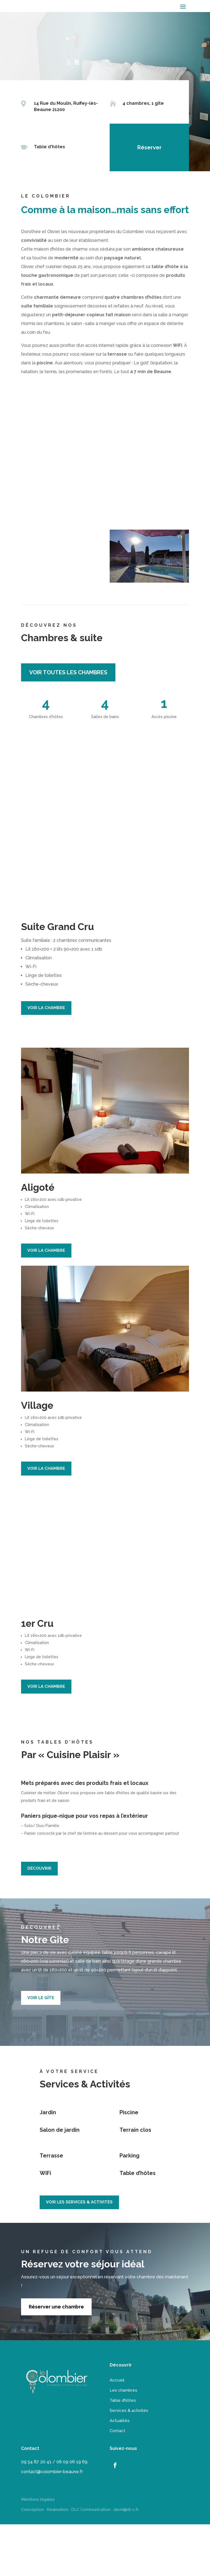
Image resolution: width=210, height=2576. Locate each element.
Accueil (117, 2431)
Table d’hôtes (123, 2451)
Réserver (147, 147)
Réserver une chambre (56, 2358)
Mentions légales (38, 2551)
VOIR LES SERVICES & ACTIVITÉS (79, 2253)
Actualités (120, 2472)
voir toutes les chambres (68, 724)
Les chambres (123, 2441)
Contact (117, 2482)
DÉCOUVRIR (39, 1920)
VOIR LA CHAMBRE (46, 1059)
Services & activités (129, 2461)
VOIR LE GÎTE (40, 2049)
